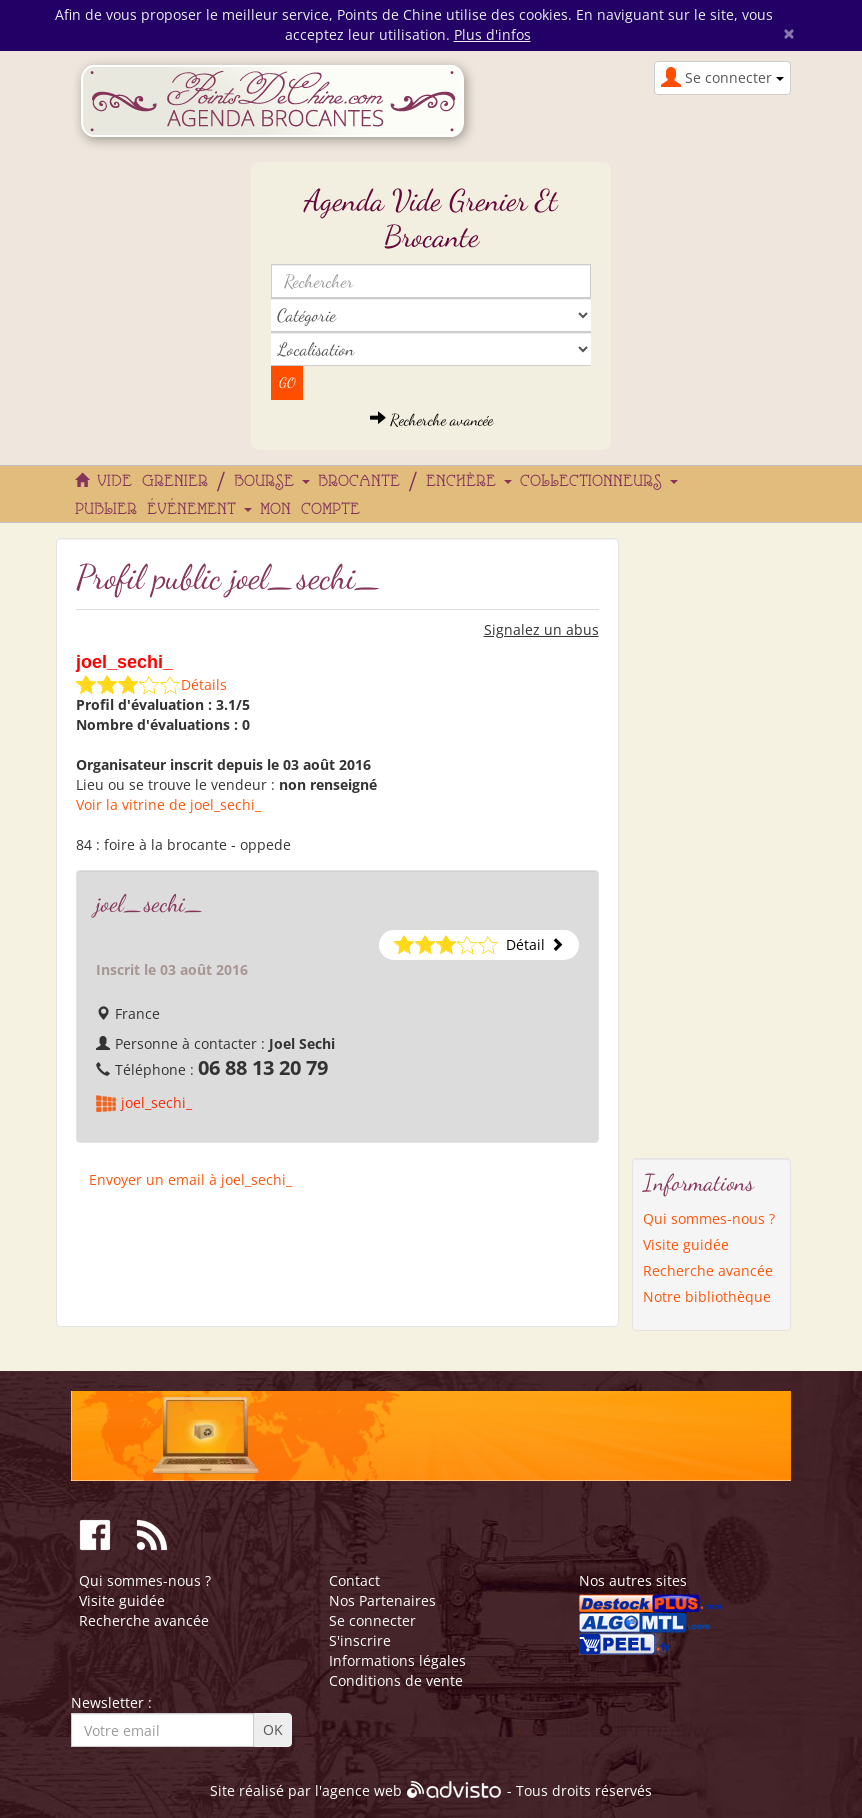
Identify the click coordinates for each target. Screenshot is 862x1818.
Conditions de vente (396, 1680)
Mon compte (310, 510)
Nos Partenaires (382, 1600)
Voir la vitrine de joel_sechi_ (168, 804)
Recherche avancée (431, 419)
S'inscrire (360, 1640)
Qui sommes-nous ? (709, 1218)
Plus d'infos (492, 34)
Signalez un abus (541, 629)
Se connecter (372, 1620)
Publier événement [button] (163, 510)
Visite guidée (686, 1244)
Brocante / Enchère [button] (415, 482)
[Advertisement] (712, 838)
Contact (354, 1580)
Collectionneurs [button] (599, 482)
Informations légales (397, 1660)
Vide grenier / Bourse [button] (203, 482)
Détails (204, 684)
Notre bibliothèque (707, 1296)
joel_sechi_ (156, 1102)
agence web (362, 1791)
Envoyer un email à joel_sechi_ (190, 1179)
